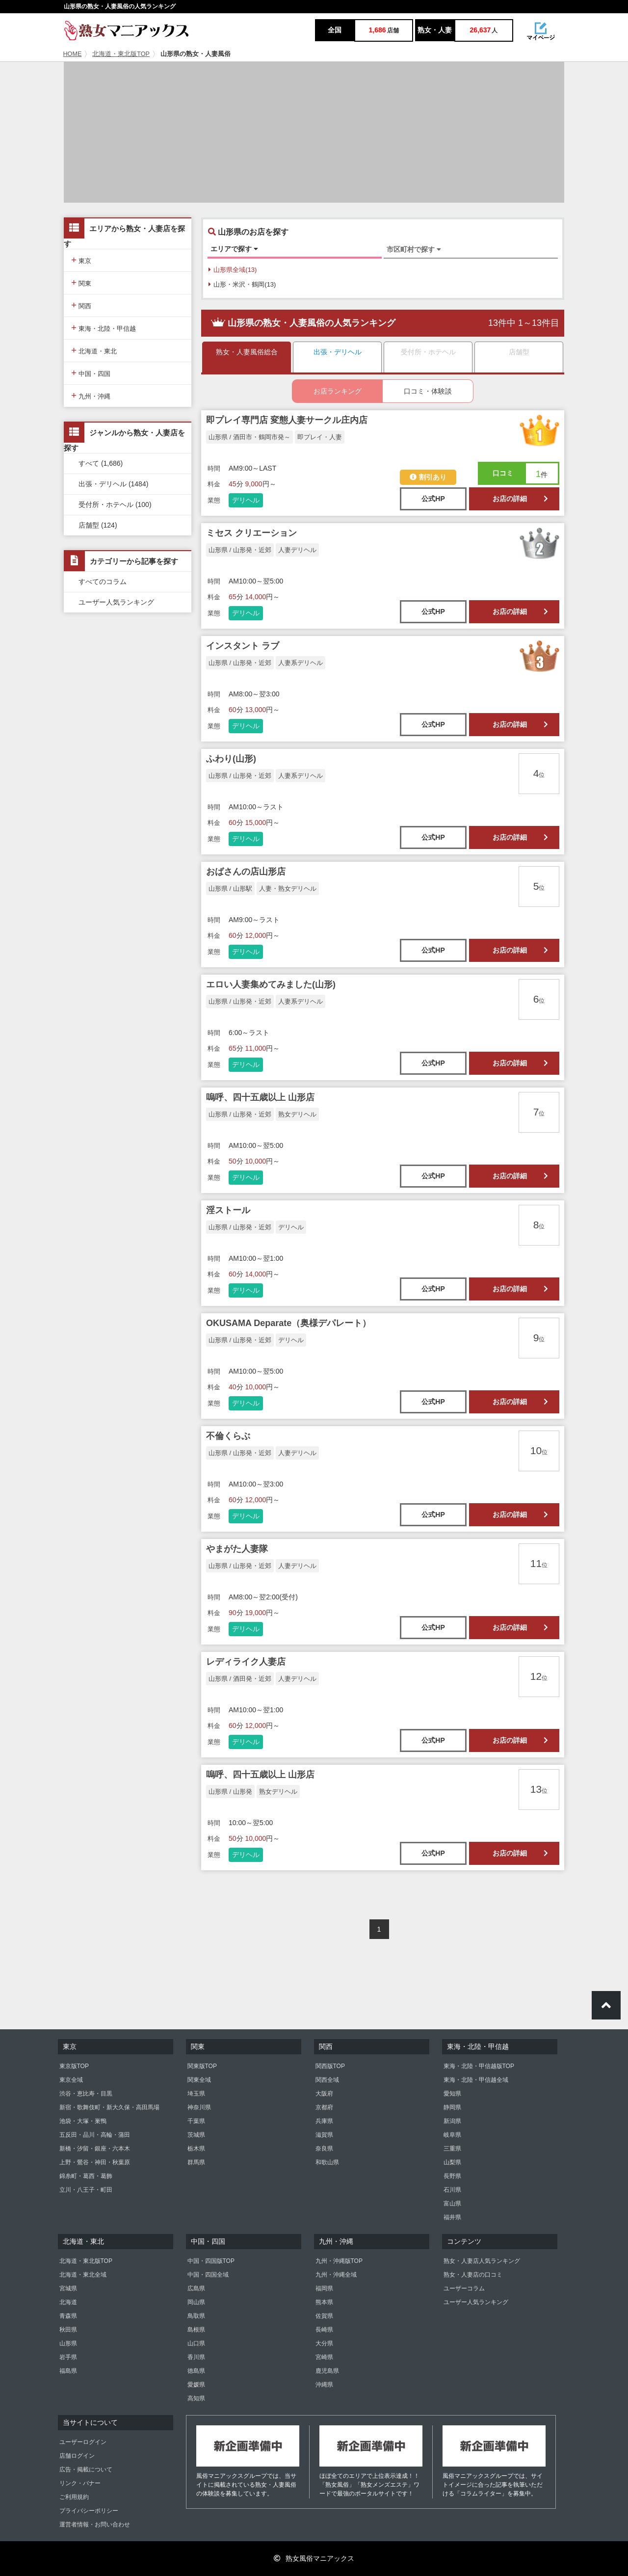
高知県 (196, 2398)
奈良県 (324, 2148)
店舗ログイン (77, 2455)
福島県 (68, 2370)
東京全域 (71, 2079)
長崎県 (324, 2329)
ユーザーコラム (464, 2288)
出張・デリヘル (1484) (113, 484)
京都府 (324, 2107)
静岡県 (452, 2107)
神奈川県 (199, 2107)
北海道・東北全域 (82, 2274)
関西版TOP (330, 2066)
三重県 (452, 2148)
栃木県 (196, 2148)
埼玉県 (196, 2093)
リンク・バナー (80, 2483)
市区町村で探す (414, 249)
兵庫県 (324, 2121)
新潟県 (452, 2121)
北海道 (68, 2302)
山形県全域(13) (233, 269)
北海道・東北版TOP (121, 54)
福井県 (452, 2217)
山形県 (68, 2343)
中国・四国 (90, 373)
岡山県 (196, 2302)
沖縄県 (324, 2384)
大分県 (324, 2343)
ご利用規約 (74, 2497)
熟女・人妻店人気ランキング (482, 2260)
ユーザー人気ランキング (116, 602)
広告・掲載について (85, 2469)
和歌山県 (327, 2162)
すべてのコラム (102, 581)
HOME (72, 54)
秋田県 (68, 2329)
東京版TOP (74, 2066)
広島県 (196, 2288)
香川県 (196, 2357)
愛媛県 (196, 2384)
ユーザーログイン (82, 2442)
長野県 (452, 2176)
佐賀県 (324, 2315)
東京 (81, 260)
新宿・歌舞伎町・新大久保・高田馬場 (109, 2107)
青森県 (68, 2315)
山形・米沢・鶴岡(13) (242, 284)
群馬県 (196, 2162)
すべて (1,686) (100, 463)
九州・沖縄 (90, 395)
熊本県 (324, 2302)
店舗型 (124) (97, 525)
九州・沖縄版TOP (339, 2260)
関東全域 (199, 2079)
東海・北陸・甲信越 (103, 327)
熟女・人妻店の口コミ (473, 2274)
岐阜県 (452, 2134)
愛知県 (452, 2093)
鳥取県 (196, 2315)
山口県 (196, 2343)
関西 (81, 305)
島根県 (196, 2329)
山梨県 (452, 2162)
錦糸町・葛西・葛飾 (85, 2176)
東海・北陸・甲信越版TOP (479, 2066)
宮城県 (68, 2288)
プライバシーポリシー (88, 2510)
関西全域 (327, 2079)
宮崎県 (324, 2357)
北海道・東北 (94, 350)
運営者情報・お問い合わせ (94, 2524)
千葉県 (196, 2121)
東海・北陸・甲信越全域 (476, 2079)
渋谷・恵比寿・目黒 (85, 2093)
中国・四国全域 (208, 2274)
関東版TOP (202, 2066)
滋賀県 (324, 2134)
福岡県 (324, 2288)
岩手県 (68, 2357)
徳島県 (196, 2370)
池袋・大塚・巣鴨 (82, 2121)
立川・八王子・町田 (85, 2189)
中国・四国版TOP (211, 2260)
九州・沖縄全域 (336, 2274)
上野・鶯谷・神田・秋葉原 (94, 2162)
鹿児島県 (327, 2370)
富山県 (452, 2203)
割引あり (428, 477)
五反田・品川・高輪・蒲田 (94, 2134)
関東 (81, 282)
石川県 (452, 2189)
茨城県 (196, 2134)
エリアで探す (234, 249)
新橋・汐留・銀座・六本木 (94, 2148)
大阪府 (324, 2093)
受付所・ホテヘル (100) (115, 504)
